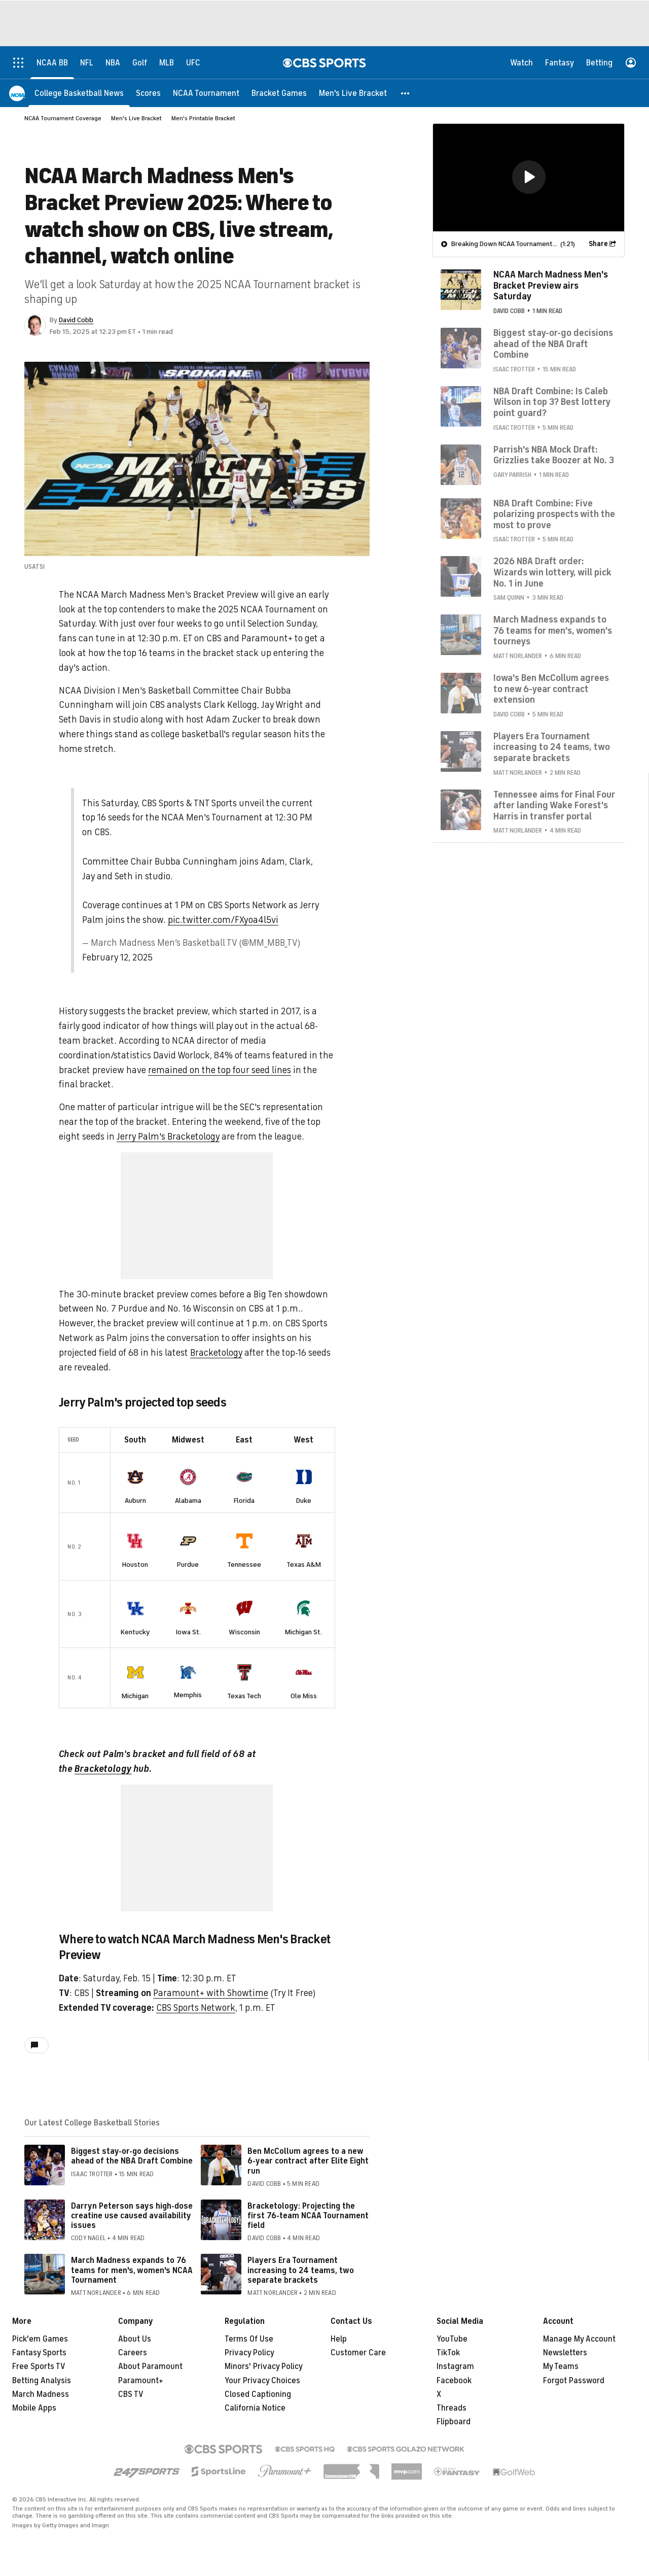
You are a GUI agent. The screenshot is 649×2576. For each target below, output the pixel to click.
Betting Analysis (41, 2366)
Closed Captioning (258, 2380)
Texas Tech (244, 1681)
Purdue (188, 1561)
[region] (528, 177)
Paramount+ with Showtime (210, 1978)
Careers (132, 2338)
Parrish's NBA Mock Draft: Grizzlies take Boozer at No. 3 (553, 454)
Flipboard (454, 2407)
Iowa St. (188, 1621)
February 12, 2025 (117, 957)
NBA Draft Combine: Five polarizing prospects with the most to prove (554, 513)
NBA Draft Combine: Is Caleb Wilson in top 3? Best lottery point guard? (551, 401)
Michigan (135, 1681)
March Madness (40, 2380)
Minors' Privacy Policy (264, 2352)
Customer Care (358, 2338)
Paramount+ (140, 2366)
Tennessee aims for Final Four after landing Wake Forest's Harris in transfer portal (554, 804)
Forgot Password (573, 2366)
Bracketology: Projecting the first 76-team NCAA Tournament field (308, 2201)
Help (339, 2325)
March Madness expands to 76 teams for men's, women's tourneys (552, 629)
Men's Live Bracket (136, 118)
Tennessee (244, 1561)
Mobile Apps (34, 2394)
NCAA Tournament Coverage (62, 118)
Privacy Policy (249, 2338)
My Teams (561, 2352)
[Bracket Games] (279, 93)
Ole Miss (304, 1681)
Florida (244, 1500)
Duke (303, 1500)
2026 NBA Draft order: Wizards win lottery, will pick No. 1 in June (552, 571)
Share (598, 243)
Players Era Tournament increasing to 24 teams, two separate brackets (300, 2256)
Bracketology (216, 1352)
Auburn (135, 1500)
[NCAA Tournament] (206, 93)
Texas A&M (303, 1561)
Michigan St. (303, 1621)
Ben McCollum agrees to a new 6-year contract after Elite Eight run (308, 2146)
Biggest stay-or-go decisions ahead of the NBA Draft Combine (132, 2142)
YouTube (452, 2325)
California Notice (255, 2394)
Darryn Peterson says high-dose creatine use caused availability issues (132, 2201)
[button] (405, 93)
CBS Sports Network (195, 1993)
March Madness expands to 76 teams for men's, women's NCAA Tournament (132, 2256)
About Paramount (150, 2352)
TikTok (448, 2338)
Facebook (454, 2366)
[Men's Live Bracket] (353, 93)
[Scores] (148, 93)
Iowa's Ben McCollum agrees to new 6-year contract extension (551, 688)
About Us (134, 2325)
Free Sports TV (38, 2352)
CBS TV (130, 2380)
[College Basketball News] (79, 93)
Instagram (455, 2352)
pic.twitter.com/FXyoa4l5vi (223, 919)
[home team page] (135, 1477)
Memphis (188, 1680)
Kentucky (135, 1621)
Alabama (188, 1500)
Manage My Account (579, 2325)
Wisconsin (244, 1621)
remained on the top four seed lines (219, 1070)
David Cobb (76, 320)
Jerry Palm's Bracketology (168, 1136)
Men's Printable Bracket (203, 118)
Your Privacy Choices (262, 2366)
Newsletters (565, 2338)
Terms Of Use (249, 2325)
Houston (135, 1561)
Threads (451, 2394)
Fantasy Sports (39, 2338)
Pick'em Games (40, 2325)
